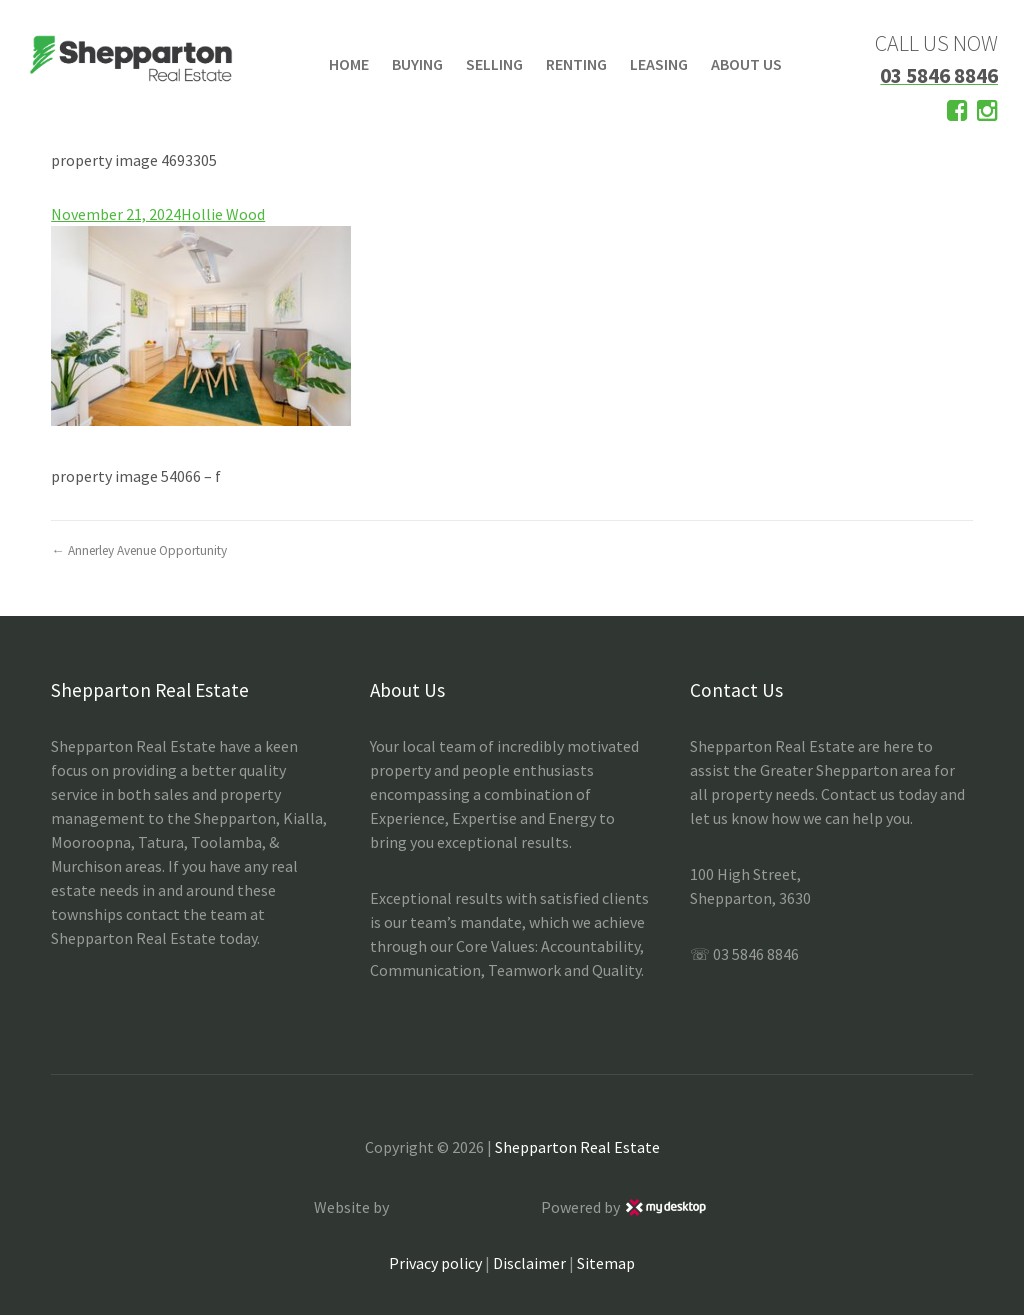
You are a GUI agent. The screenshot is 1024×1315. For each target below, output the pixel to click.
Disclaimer (529, 1263)
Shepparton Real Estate (577, 1147)
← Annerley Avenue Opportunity (138, 550)
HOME (349, 64)
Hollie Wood (223, 214)
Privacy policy (435, 1263)
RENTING (576, 64)
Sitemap (606, 1263)
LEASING (659, 64)
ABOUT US (746, 64)
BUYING (417, 64)
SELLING (494, 64)
